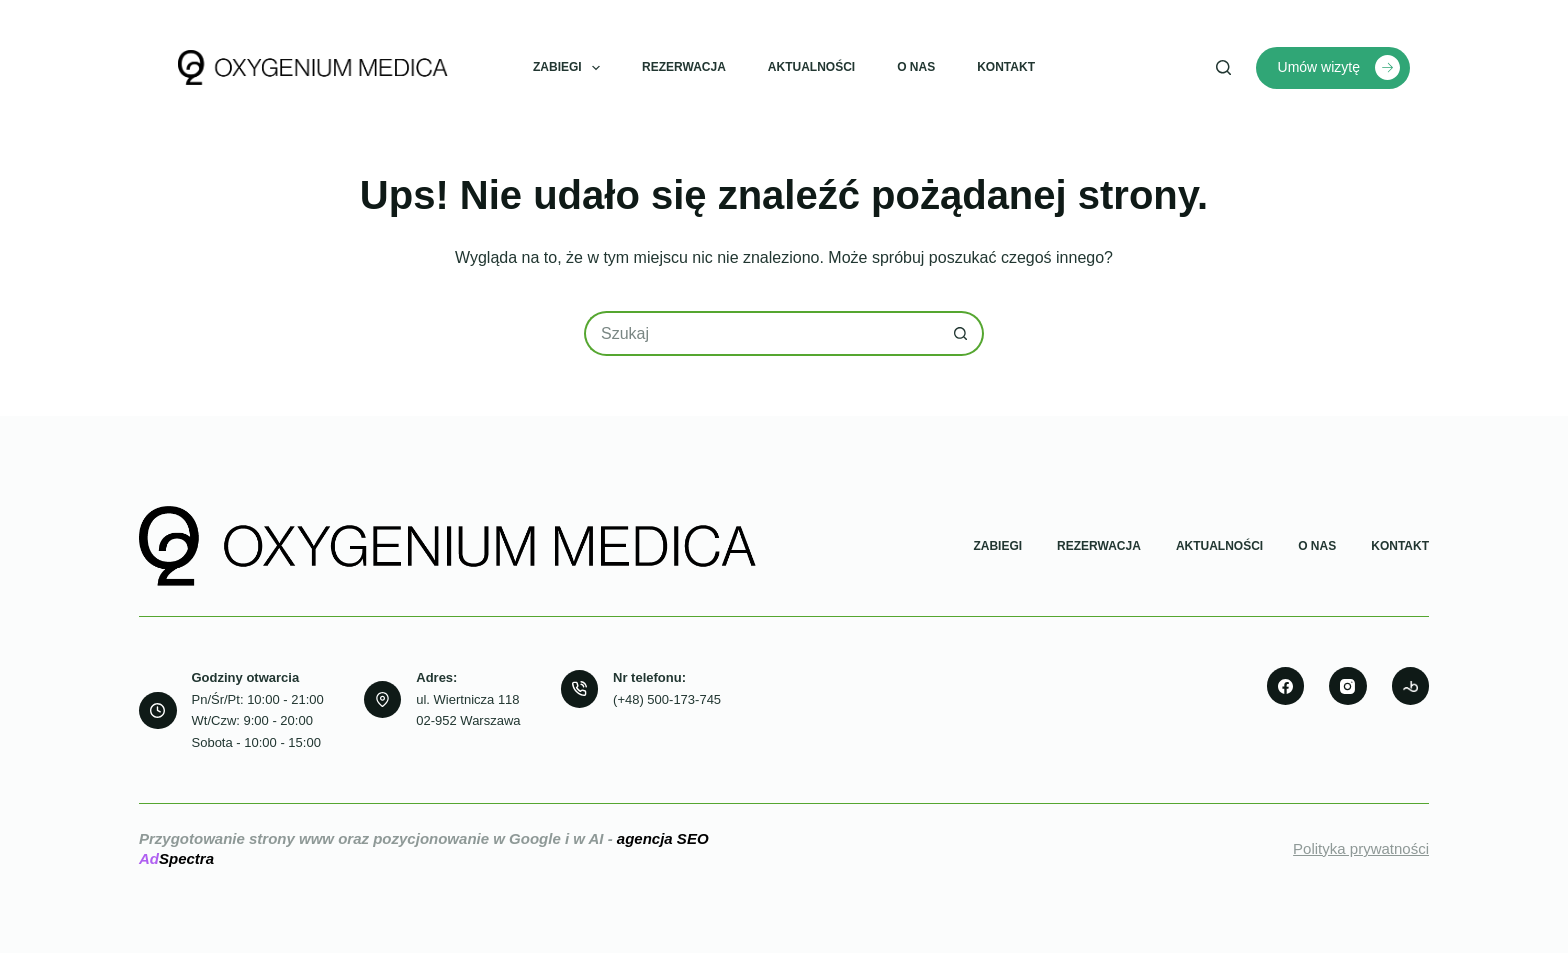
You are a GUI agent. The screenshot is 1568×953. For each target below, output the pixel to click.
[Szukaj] (1223, 67)
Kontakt (1006, 67)
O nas (916, 67)
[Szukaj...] (761, 333)
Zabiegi (570, 68)
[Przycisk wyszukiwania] (961, 333)
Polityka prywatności (1361, 848)
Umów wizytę (1339, 67)
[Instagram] (1348, 686)
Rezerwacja (684, 67)
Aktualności (811, 67)
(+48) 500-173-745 (667, 699)
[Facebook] (1286, 686)
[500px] (1411, 686)
